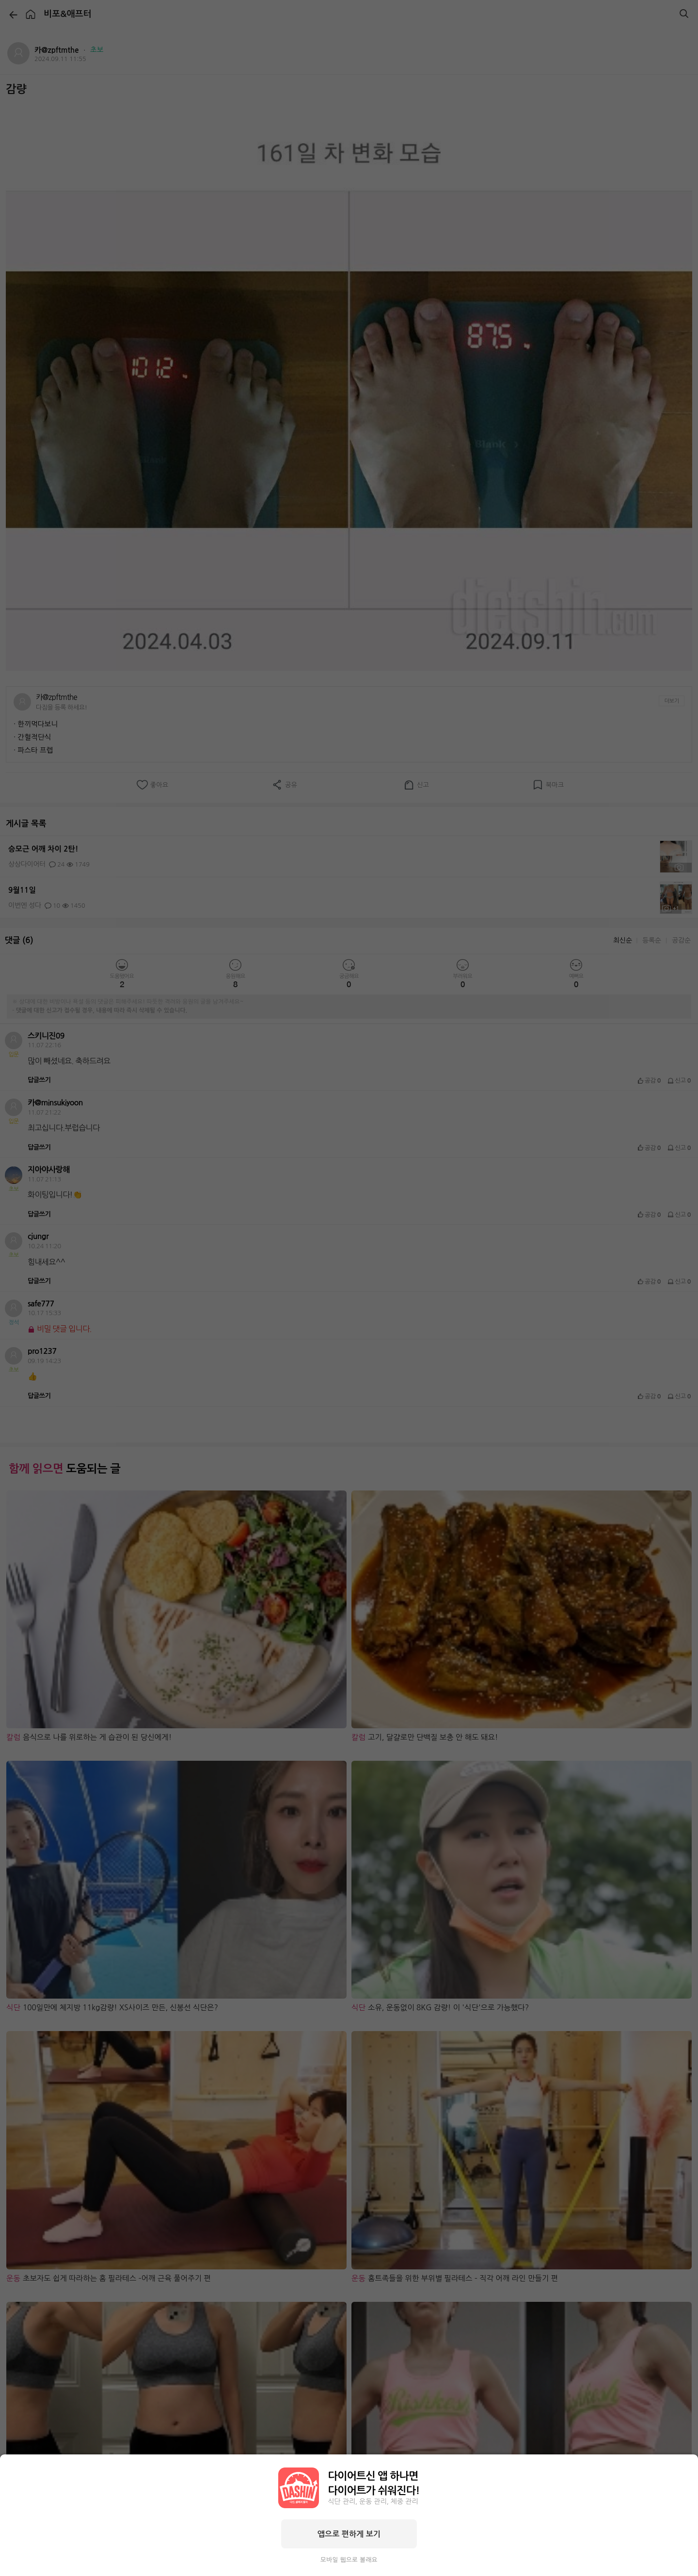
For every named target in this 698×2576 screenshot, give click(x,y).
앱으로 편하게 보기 (349, 2534)
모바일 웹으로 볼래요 (349, 2560)
